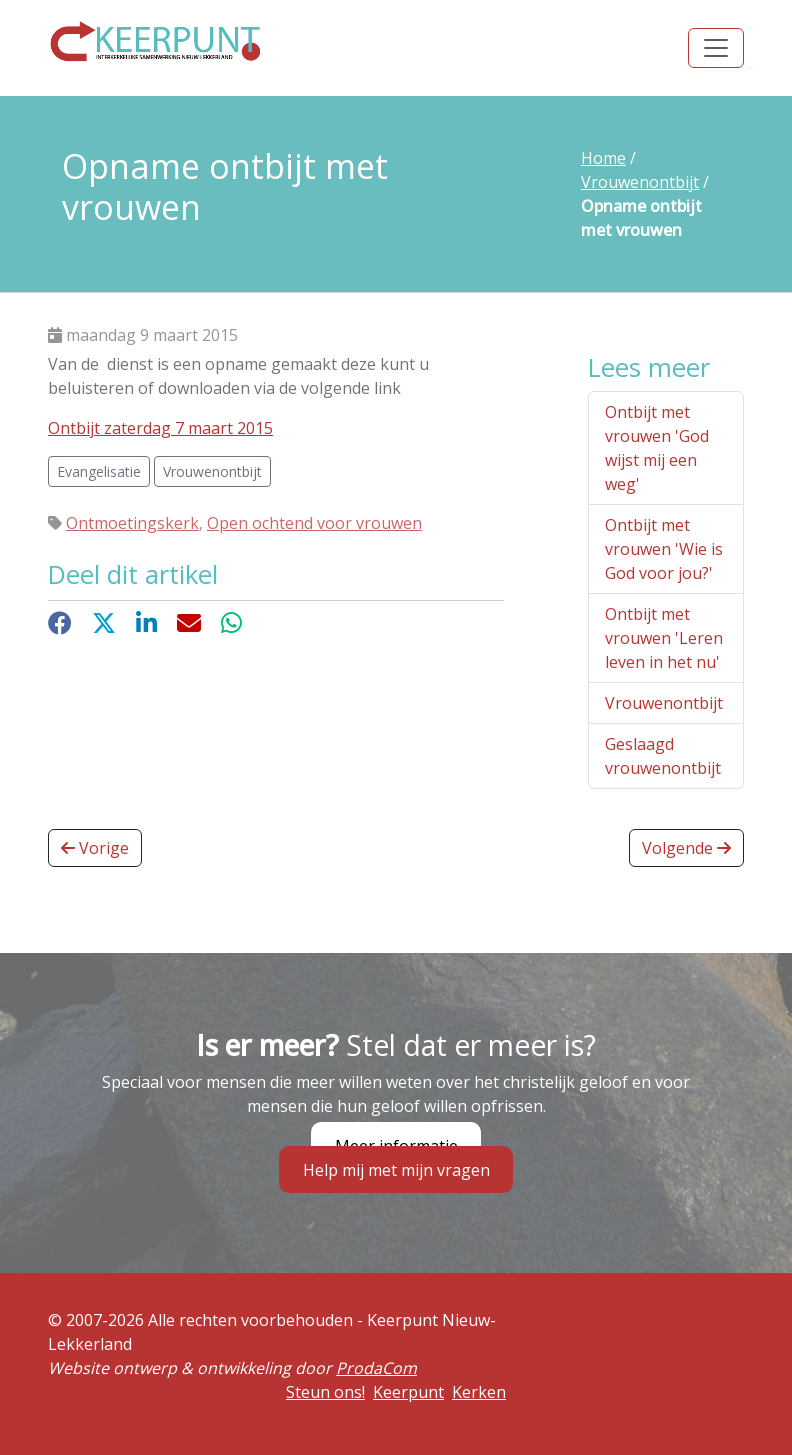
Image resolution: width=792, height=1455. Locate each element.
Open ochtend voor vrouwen (314, 523)
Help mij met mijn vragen (396, 1170)
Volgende (686, 848)
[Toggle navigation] (716, 48)
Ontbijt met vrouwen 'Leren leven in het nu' (664, 638)
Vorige (95, 848)
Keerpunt (408, 1392)
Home (603, 158)
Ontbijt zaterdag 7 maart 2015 (160, 428)
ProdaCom (376, 1368)
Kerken (479, 1392)
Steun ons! (325, 1392)
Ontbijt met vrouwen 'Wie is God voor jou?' (664, 549)
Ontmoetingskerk (132, 523)
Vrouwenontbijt (640, 182)
